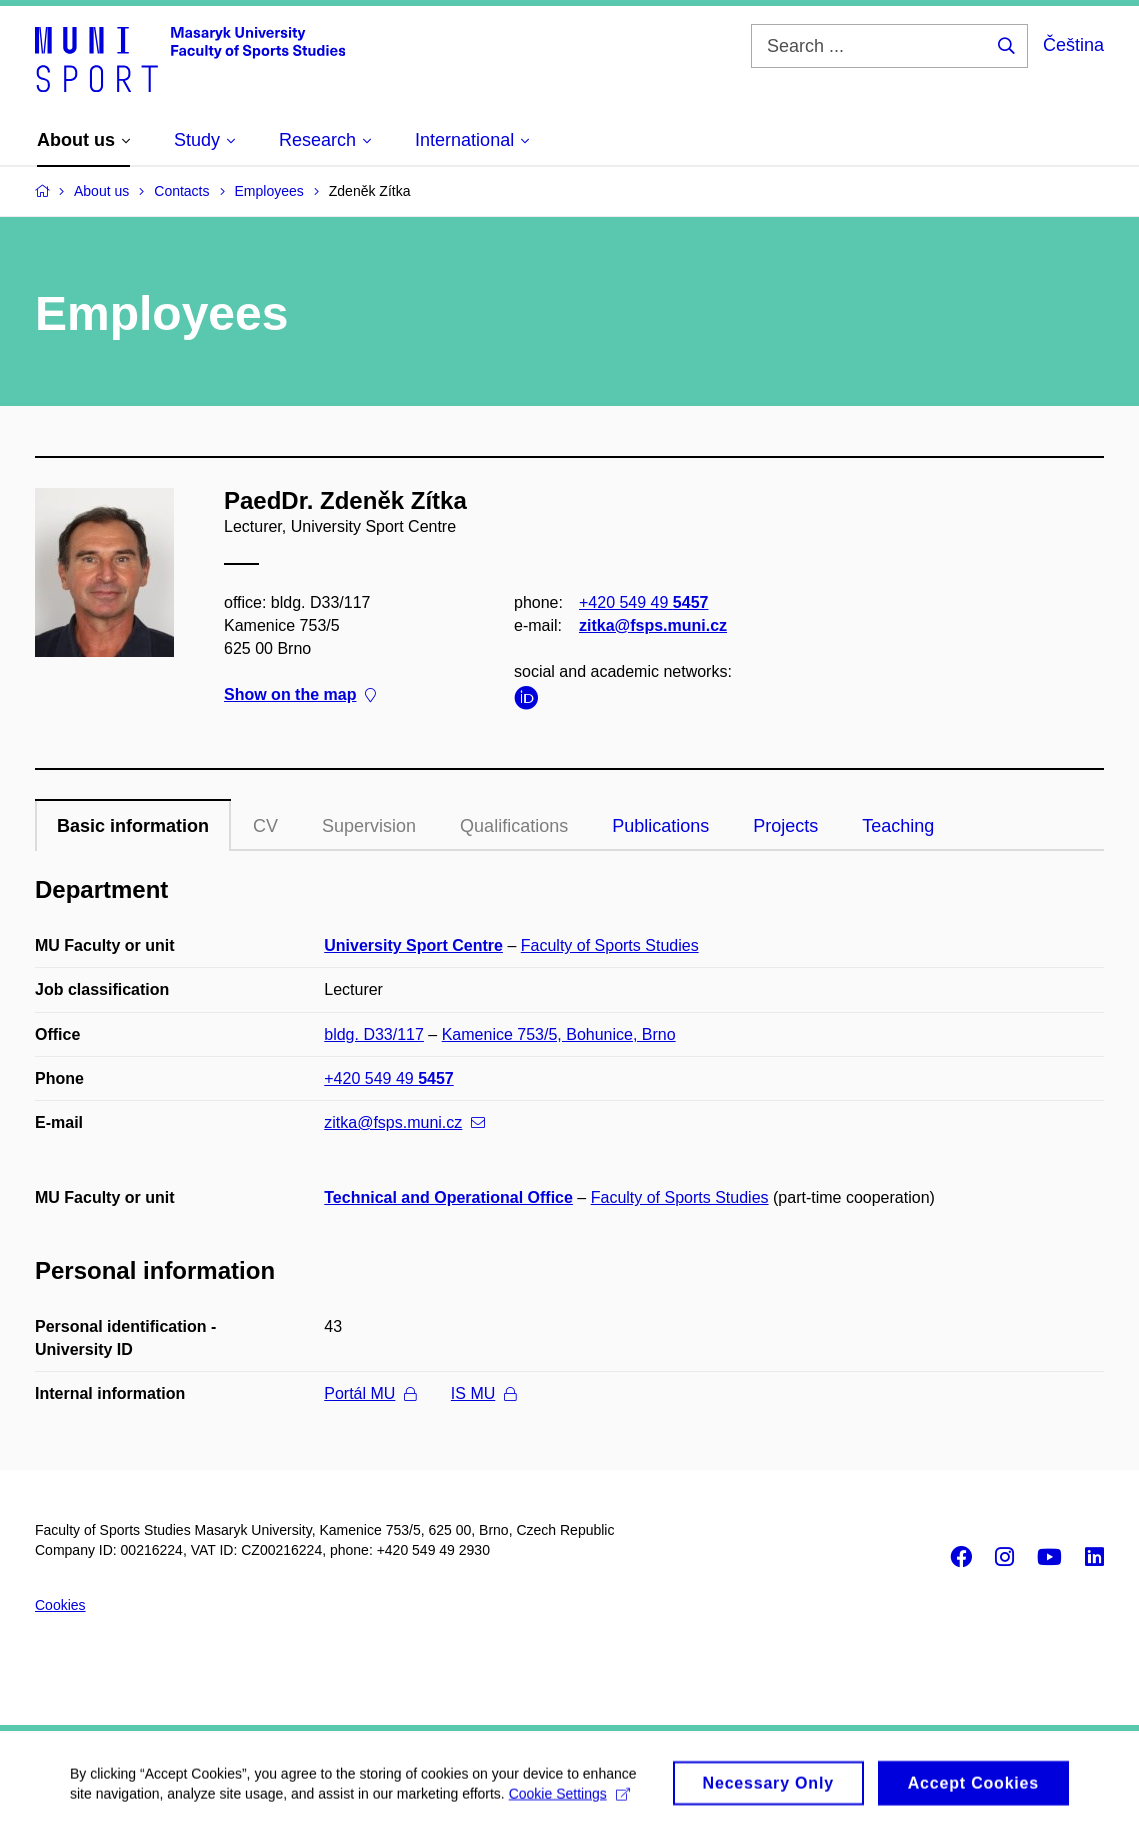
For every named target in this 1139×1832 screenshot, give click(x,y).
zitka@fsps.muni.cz (653, 625)
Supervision (369, 826)
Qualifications (514, 826)
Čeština (1073, 45)
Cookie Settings (569, 1801)
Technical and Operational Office (448, 1197)
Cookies (60, 1605)
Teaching (898, 826)
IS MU (483, 1393)
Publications (660, 826)
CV (265, 826)
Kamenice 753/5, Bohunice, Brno (559, 1034)
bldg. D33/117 (374, 1034)
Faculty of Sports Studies (610, 945)
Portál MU (370, 1393)
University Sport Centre (413, 945)
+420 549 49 (643, 601)
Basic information (133, 826)
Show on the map (300, 694)
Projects (785, 826)
